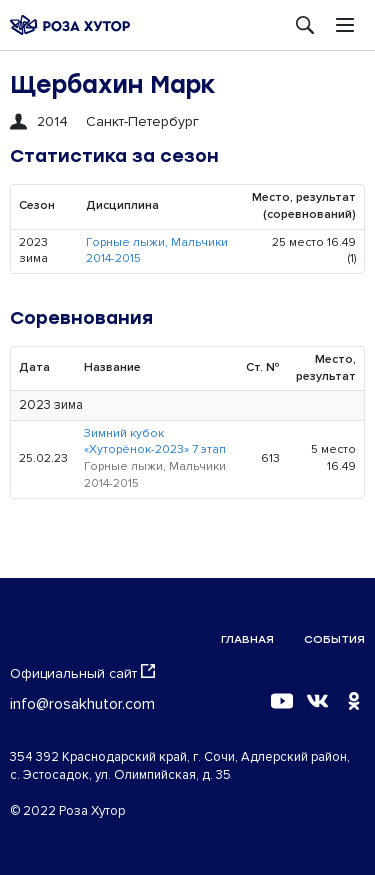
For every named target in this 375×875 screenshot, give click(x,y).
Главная (247, 639)
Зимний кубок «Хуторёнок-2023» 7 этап (155, 442)
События (334, 639)
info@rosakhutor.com (82, 704)
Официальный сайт (82, 673)
